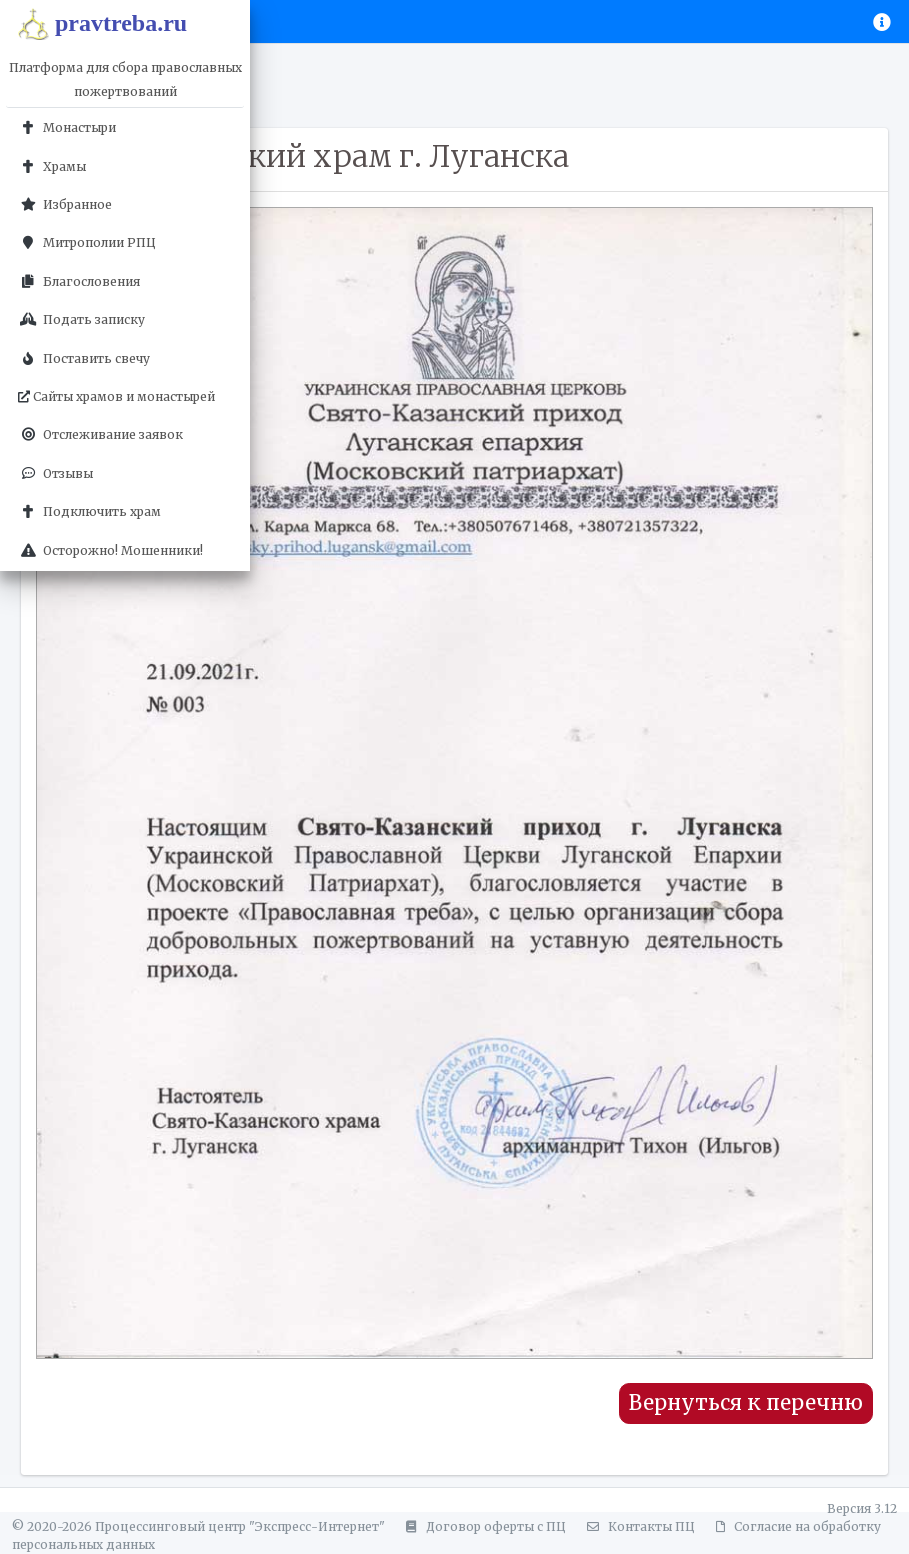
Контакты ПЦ (638, 1526)
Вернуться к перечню (746, 1403)
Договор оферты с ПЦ (483, 1526)
